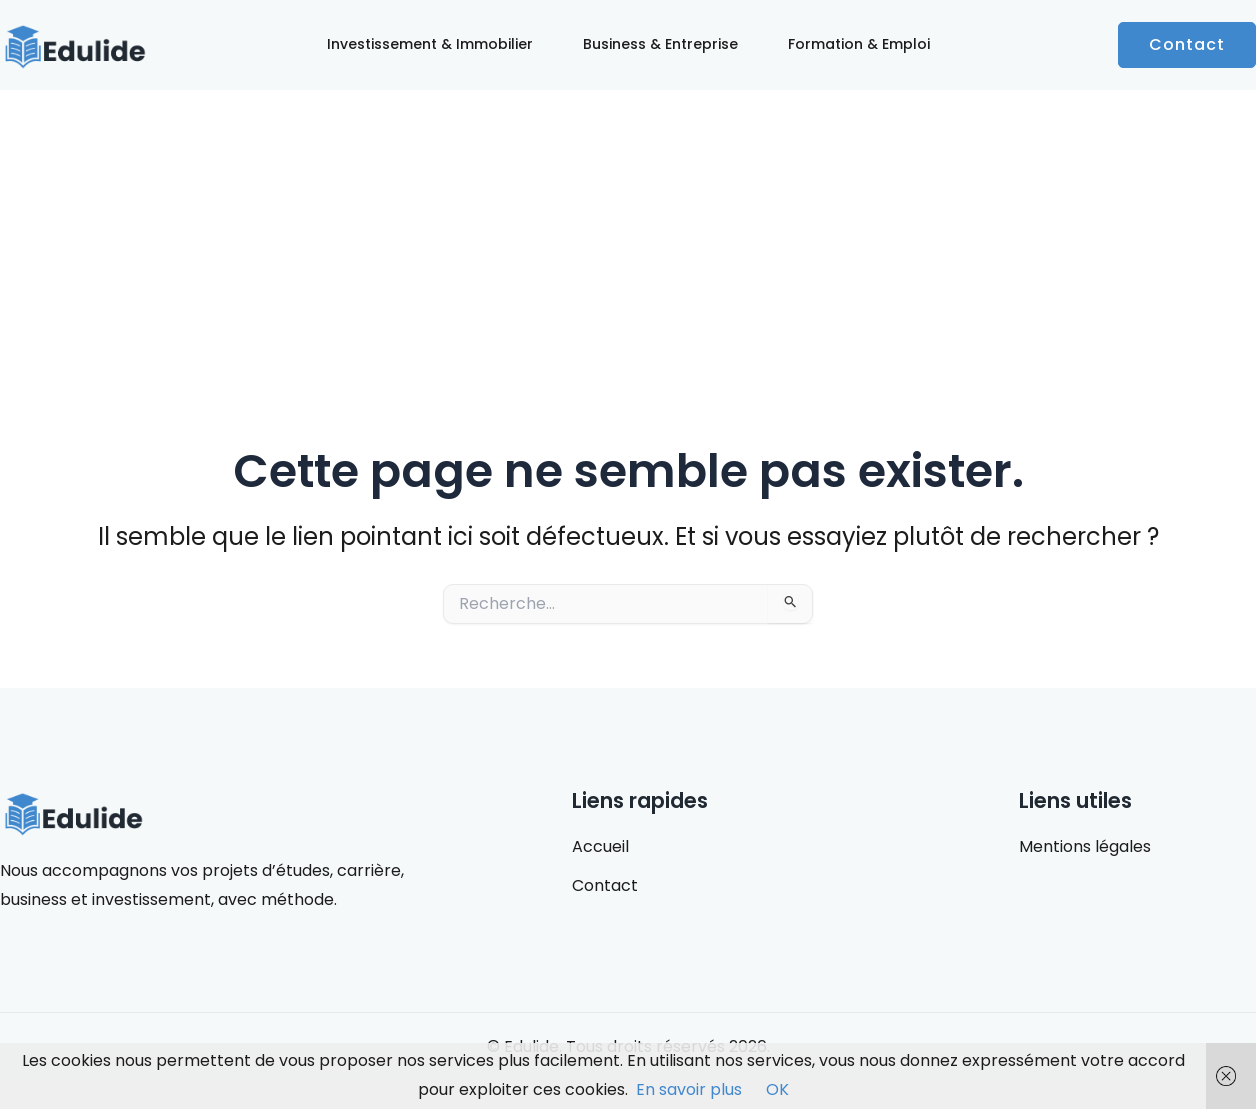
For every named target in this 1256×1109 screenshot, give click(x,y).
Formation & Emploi (859, 44)
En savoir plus (689, 1089)
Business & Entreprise (660, 44)
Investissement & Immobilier (430, 44)
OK (777, 1089)
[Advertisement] (628, 240)
